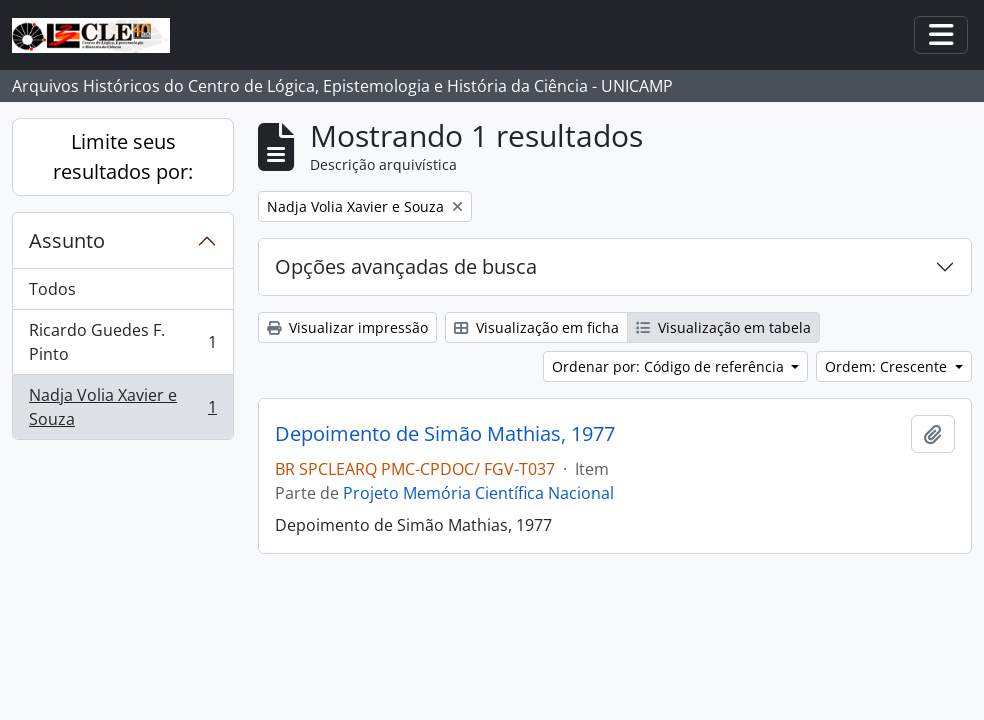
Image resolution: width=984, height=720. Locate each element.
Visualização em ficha (536, 327)
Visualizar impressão (347, 327)
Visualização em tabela (723, 327)
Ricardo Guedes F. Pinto (122, 342)
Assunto (67, 240)
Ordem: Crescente (888, 366)
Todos (52, 289)
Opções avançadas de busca (406, 266)
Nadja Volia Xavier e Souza (122, 407)
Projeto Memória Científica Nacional (478, 493)
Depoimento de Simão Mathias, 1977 (445, 434)
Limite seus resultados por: (123, 156)
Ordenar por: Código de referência (670, 366)
